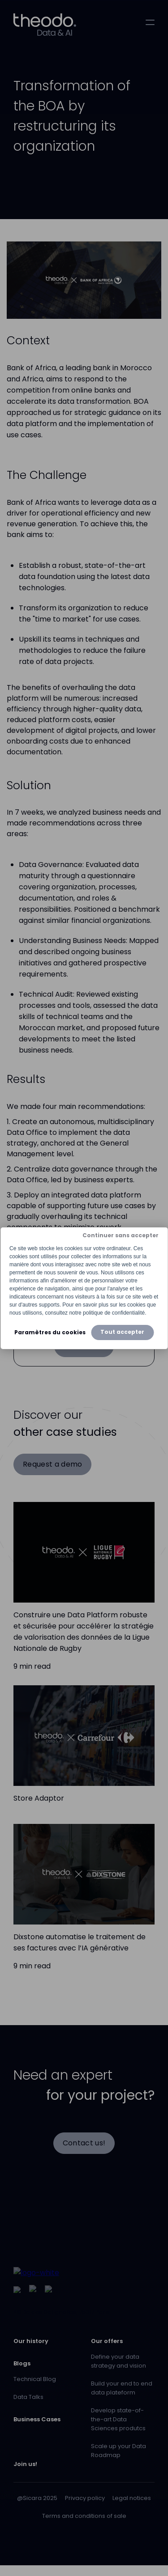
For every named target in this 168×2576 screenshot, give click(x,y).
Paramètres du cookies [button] (50, 1332)
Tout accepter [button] (122, 1332)
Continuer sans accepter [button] (120, 1235)
